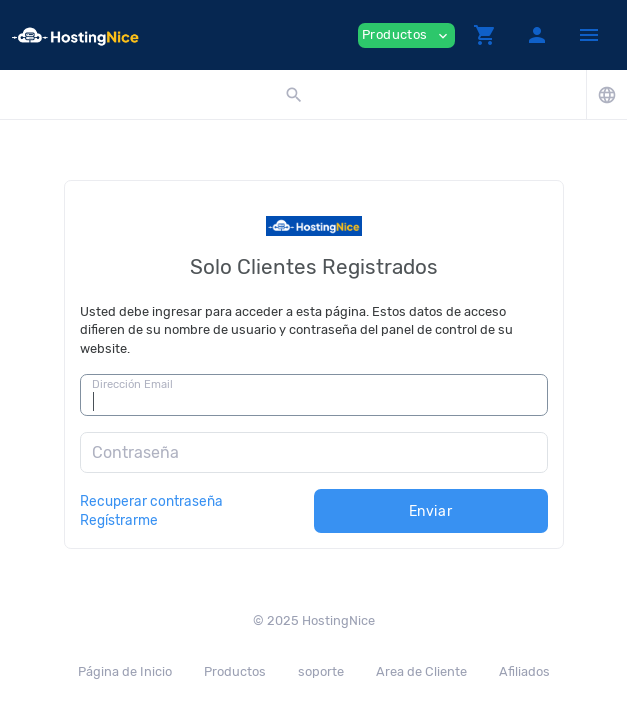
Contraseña (135, 452)
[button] (485, 35)
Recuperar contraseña (151, 501)
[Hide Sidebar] (589, 35)
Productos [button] (406, 35)
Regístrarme (119, 520)
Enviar (431, 511)
